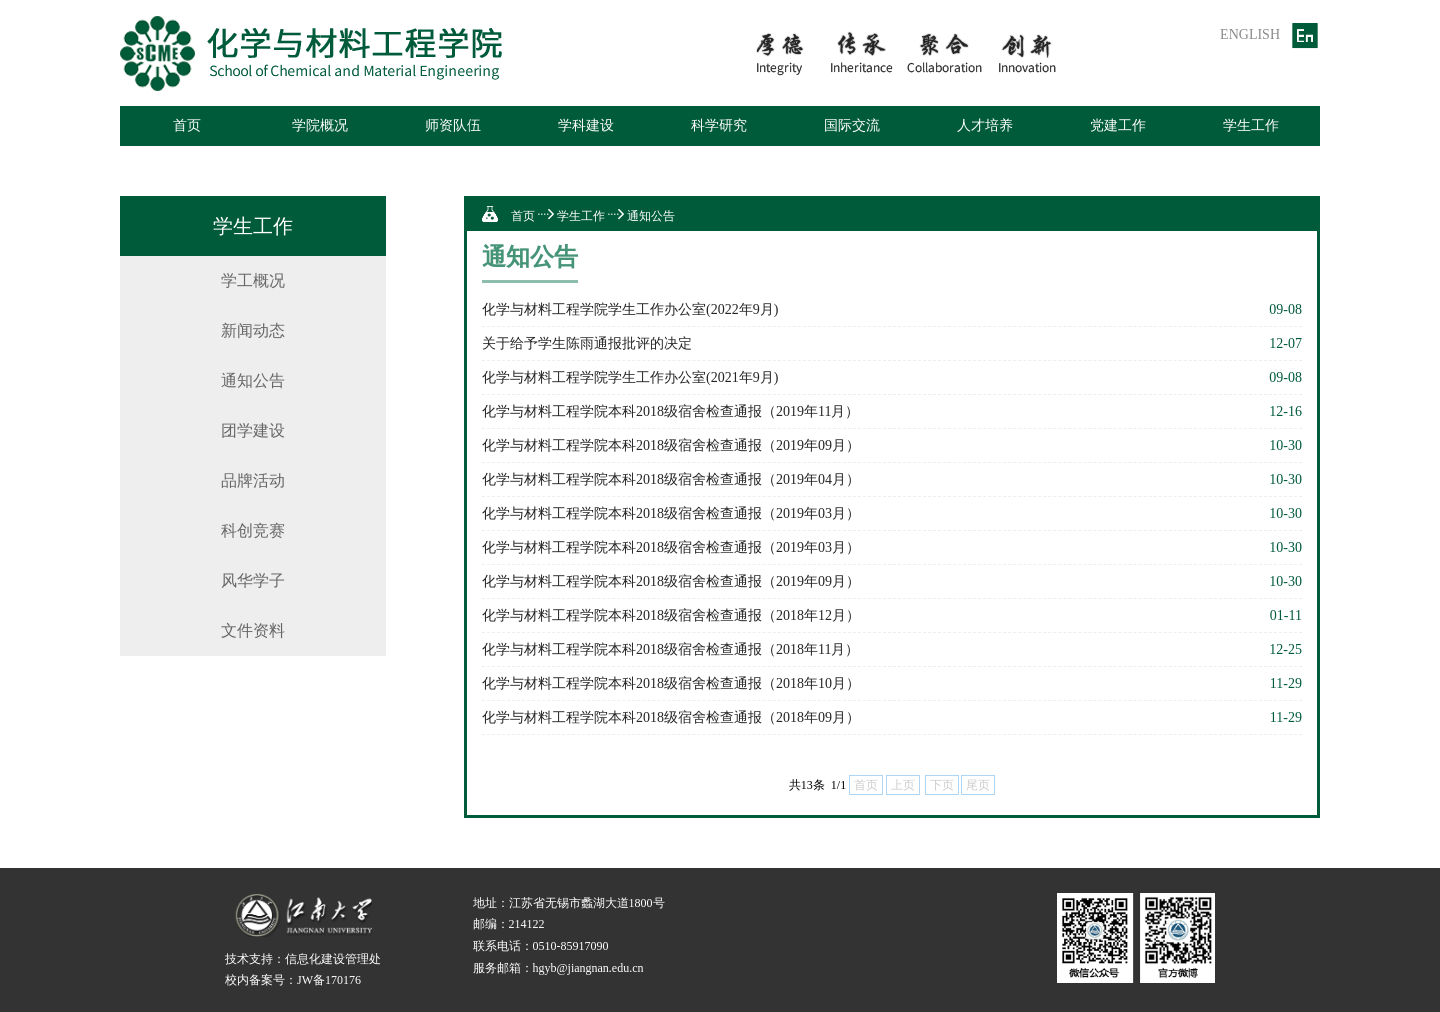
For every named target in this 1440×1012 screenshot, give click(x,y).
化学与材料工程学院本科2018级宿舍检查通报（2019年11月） (670, 411)
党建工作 (1118, 125)
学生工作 (1251, 125)
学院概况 (320, 125)
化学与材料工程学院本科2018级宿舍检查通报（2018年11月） (670, 649)
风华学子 (253, 580)
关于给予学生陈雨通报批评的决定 (587, 343)
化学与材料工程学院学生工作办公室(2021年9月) (630, 377)
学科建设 (586, 125)
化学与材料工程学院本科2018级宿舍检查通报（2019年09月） (671, 445)
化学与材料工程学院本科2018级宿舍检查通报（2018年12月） (671, 615)
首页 (187, 125)
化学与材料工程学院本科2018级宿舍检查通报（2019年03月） (671, 513)
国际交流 (852, 125)
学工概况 (253, 280)
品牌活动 (253, 480)
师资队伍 (453, 125)
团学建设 (253, 430)
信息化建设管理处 (333, 959)
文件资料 (253, 630)
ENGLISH (1250, 34)
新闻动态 (253, 330)
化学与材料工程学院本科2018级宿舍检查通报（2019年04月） (671, 479)
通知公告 (253, 380)
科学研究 (719, 125)
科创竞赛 (253, 530)
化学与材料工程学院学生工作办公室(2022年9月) (630, 309)
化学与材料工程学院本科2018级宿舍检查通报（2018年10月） (671, 683)
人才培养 (985, 125)
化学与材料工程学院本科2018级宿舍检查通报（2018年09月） (671, 717)
